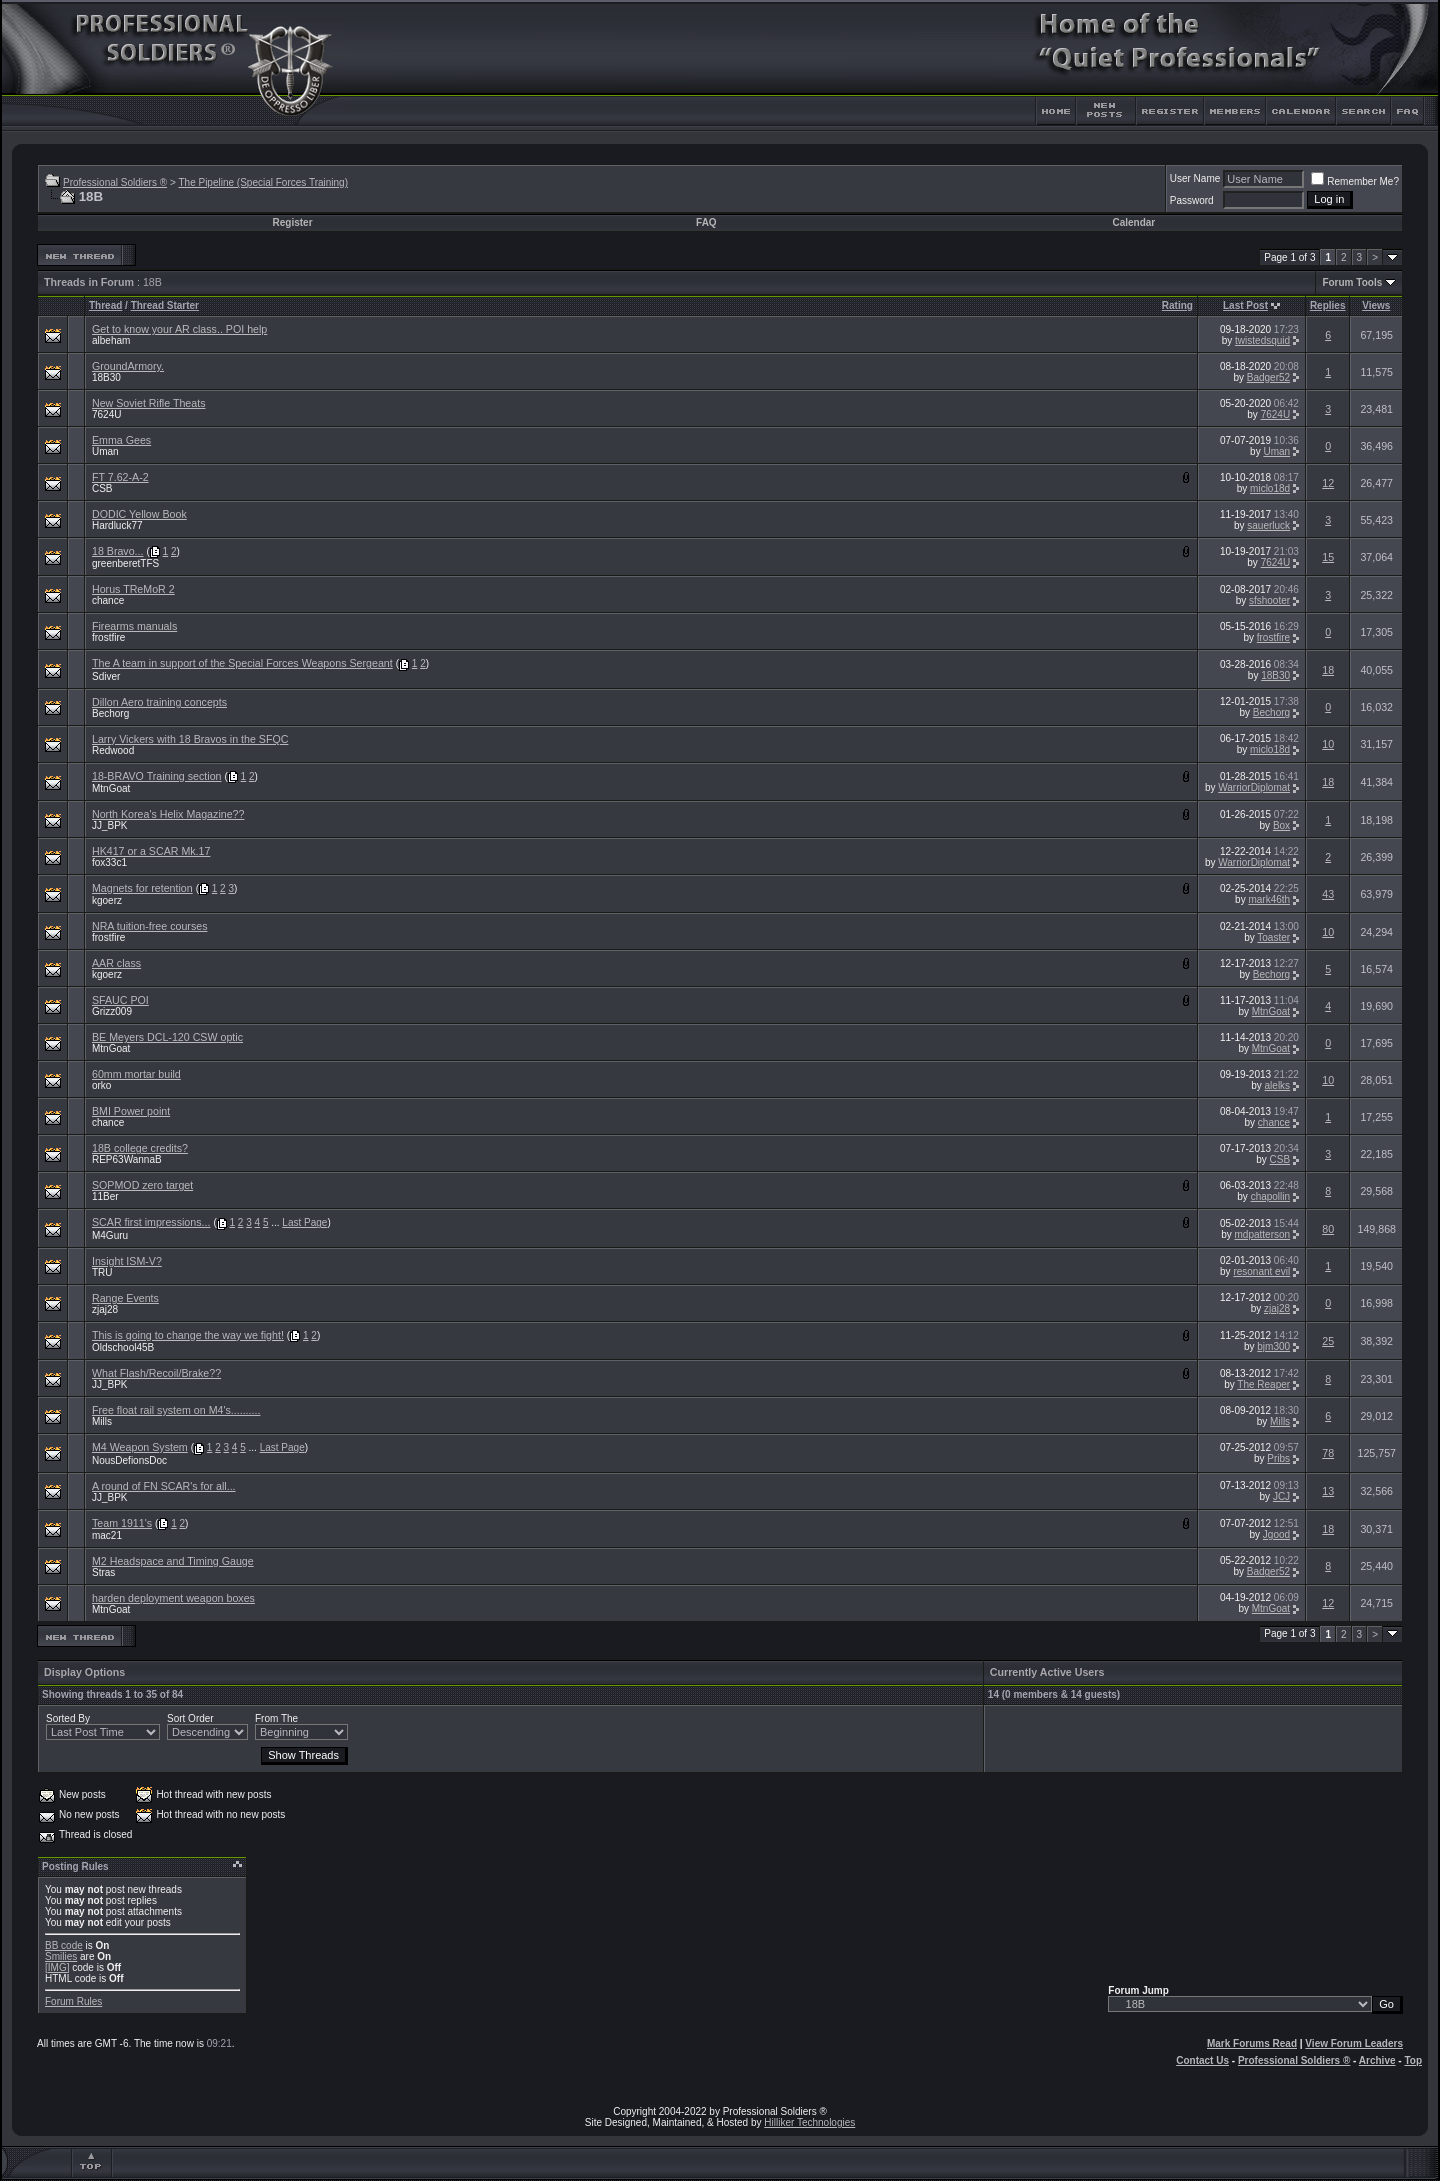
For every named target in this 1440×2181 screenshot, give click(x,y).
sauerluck (1268, 525)
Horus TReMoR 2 (133, 589)
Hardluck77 (117, 525)
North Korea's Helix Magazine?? (168, 814)
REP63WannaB (127, 1159)
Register (293, 222)
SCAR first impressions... (151, 1222)
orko (101, 1085)
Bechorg (110, 713)
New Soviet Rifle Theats (149, 403)
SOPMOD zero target (142, 1185)
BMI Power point (131, 1111)
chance (108, 600)
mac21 (107, 1535)
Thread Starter (165, 305)
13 (1328, 1491)
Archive (1377, 2060)
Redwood (113, 750)
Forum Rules (73, 2001)
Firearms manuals (134, 626)
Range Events (125, 1298)
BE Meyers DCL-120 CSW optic (167, 1037)
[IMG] (57, 1967)
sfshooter (1269, 600)
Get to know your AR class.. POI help (179, 329)
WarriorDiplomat (1254, 787)
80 (1328, 1229)
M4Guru (110, 1235)
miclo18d (1270, 488)
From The (276, 1718)
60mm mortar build (136, 1074)
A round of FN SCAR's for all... (164, 1486)
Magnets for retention (142, 888)
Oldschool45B (123, 1347)
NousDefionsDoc (129, 1460)
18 (1328, 670)
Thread (105, 305)
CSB (102, 488)
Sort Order (190, 1718)
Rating (1177, 305)
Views (1376, 305)
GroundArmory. (128, 366)
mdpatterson (1263, 1234)
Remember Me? (1355, 181)
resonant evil (1261, 1271)
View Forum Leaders (1354, 2043)
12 (1328, 483)
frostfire (108, 637)
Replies (1328, 305)
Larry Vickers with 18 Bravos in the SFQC (190, 739)
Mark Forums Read (1252, 2043)
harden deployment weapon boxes (173, 1598)
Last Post (1245, 305)
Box (1281, 825)
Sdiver (106, 676)
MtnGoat (111, 788)
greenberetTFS (125, 563)
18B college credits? (140, 1148)
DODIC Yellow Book (139, 514)
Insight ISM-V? (127, 1261)
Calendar (1133, 222)
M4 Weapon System (140, 1447)
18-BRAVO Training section (157, 776)
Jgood (1276, 1534)
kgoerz (107, 900)
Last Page (304, 1222)
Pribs (1278, 1458)
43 (1328, 894)
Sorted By (68, 1718)
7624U (106, 414)
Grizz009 (112, 1011)
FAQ (706, 222)
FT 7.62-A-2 (120, 477)
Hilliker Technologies (809, 2122)
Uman (105, 451)
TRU (102, 1272)
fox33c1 (109, 862)
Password (1192, 200)
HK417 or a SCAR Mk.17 (151, 851)
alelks (1278, 1085)
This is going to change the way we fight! (188, 1335)
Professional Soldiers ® (115, 182)
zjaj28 (105, 1309)
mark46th (1269, 899)
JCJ (1281, 1496)
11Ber (105, 1196)
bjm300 (1273, 1346)
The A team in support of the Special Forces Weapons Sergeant (242, 663)
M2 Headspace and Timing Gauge (173, 1561)
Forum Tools (1352, 282)
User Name (1195, 178)
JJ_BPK (110, 825)
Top (1413, 2060)
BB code (64, 1945)
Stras (103, 1572)
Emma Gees (121, 440)
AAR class (116, 963)
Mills (102, 1421)
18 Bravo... (118, 551)
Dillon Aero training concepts (159, 702)
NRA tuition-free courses (150, 926)
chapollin (1270, 1196)
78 (1328, 1453)
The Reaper (1263, 1384)
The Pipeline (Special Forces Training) (263, 182)
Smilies (61, 1956)
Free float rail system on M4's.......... (176, 1410)
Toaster (1273, 937)
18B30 (106, 377)
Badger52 (1268, 377)
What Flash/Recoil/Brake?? (156, 1373)
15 (1328, 557)
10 (1328, 744)
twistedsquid (1262, 340)
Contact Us (1202, 2060)
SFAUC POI (120, 1000)
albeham (111, 340)
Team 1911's (122, 1523)
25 (1328, 1341)
